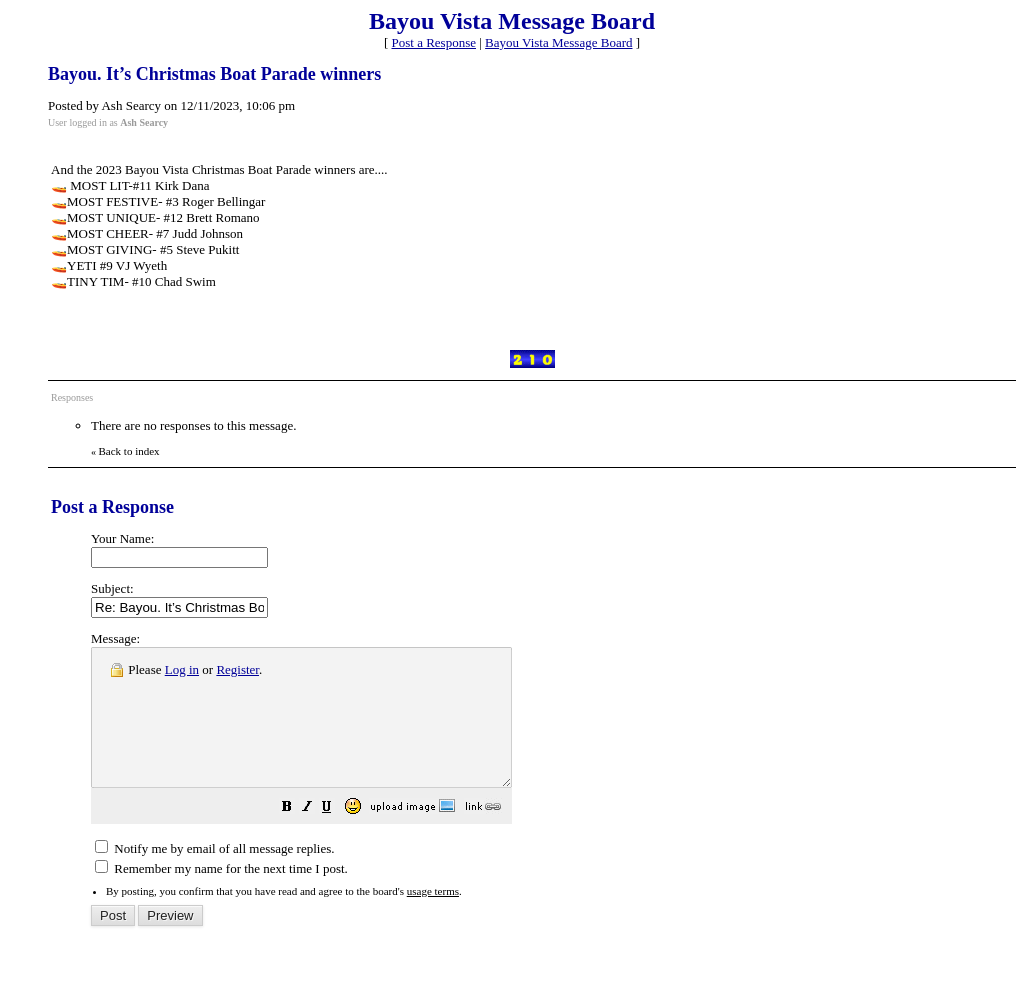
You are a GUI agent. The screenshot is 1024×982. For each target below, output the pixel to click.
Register (237, 669)
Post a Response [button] (434, 42)
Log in (182, 669)
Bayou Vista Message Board (558, 42)
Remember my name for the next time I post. (221, 895)
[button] (337, 836)
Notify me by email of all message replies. (214, 875)
